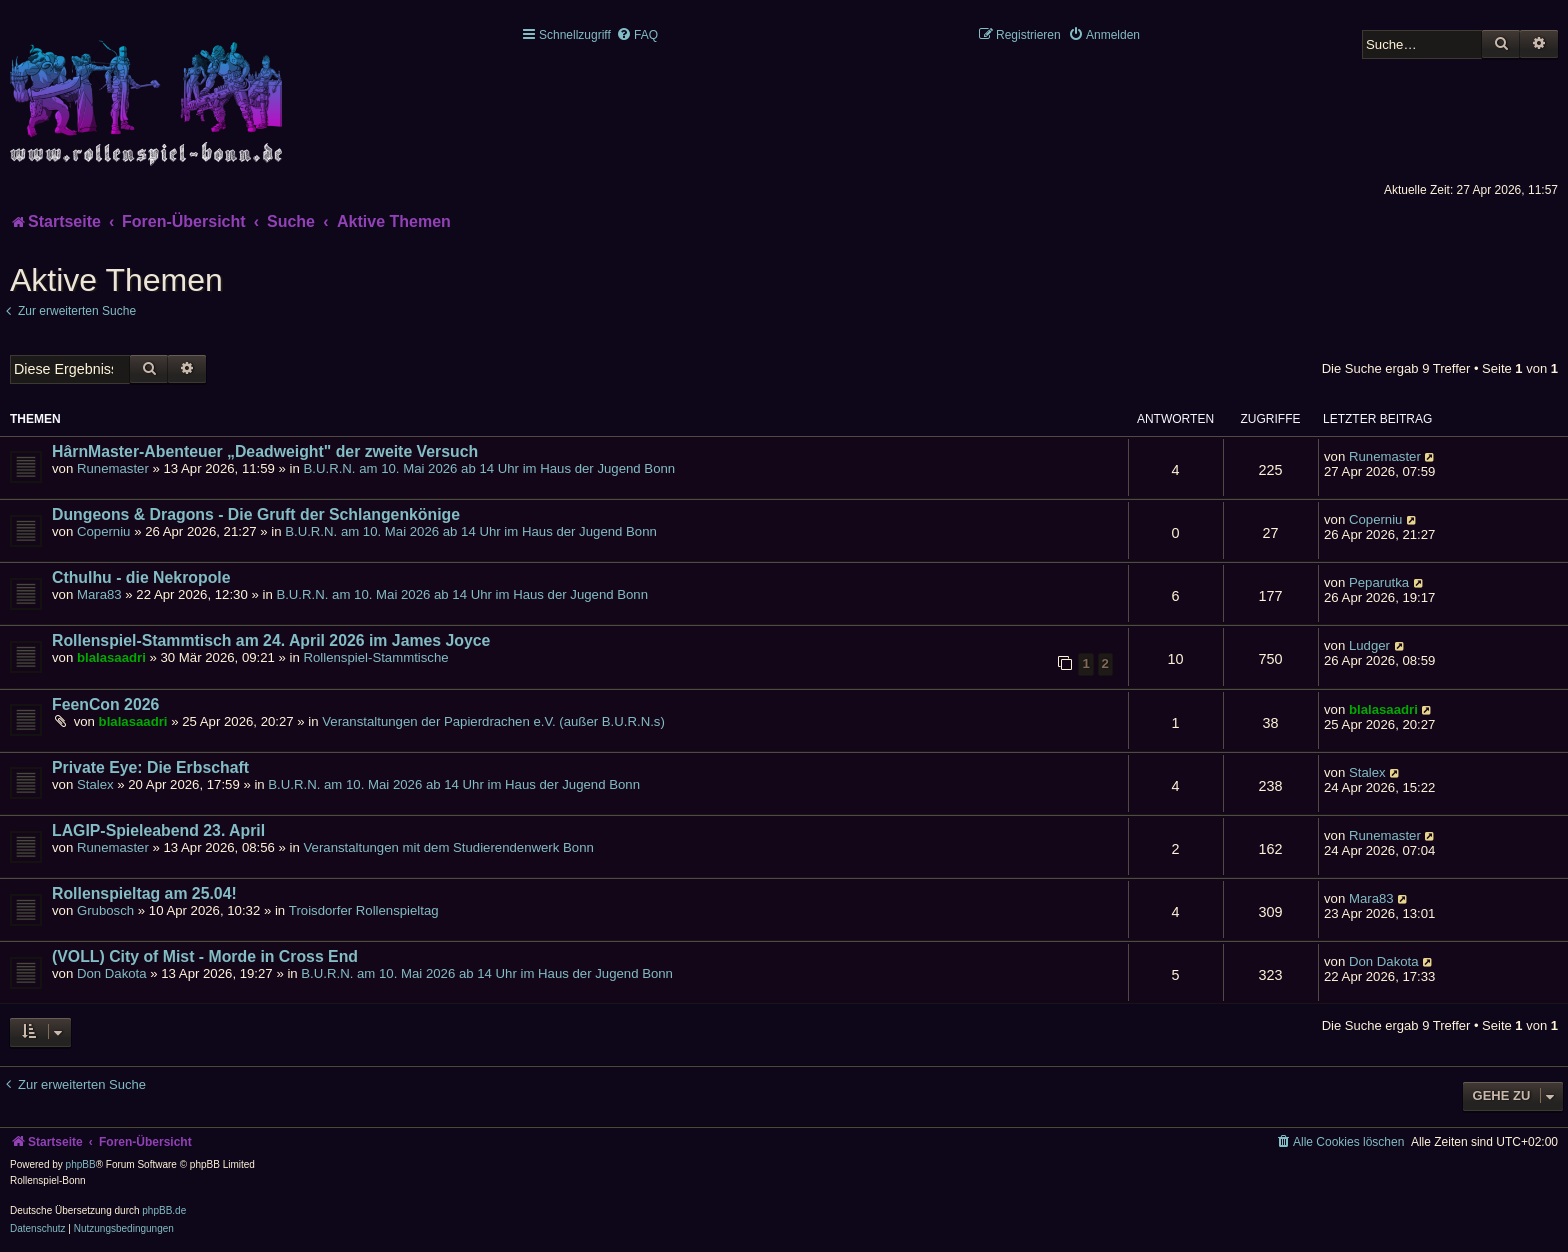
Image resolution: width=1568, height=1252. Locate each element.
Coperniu (104, 531)
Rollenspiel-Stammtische (375, 657)
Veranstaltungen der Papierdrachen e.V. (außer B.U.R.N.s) (493, 721)
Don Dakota (112, 973)
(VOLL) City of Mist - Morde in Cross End (205, 956)
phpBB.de (164, 1210)
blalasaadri (111, 657)
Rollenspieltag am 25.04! (144, 893)
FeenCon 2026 (105, 704)
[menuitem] (637, 35)
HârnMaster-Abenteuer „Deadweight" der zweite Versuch (265, 451)
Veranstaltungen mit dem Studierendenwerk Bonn (449, 847)
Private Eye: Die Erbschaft (150, 767)
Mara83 (99, 594)
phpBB (81, 1164)
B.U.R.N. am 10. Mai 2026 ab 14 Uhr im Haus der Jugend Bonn (490, 468)
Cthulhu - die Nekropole (141, 577)
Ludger (1369, 645)
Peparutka (1379, 582)
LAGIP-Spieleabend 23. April (158, 830)
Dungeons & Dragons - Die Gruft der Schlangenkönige (256, 514)
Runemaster (113, 468)
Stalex (95, 784)
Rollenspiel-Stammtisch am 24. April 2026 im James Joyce (271, 640)
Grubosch (105, 910)
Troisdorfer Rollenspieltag (364, 910)
